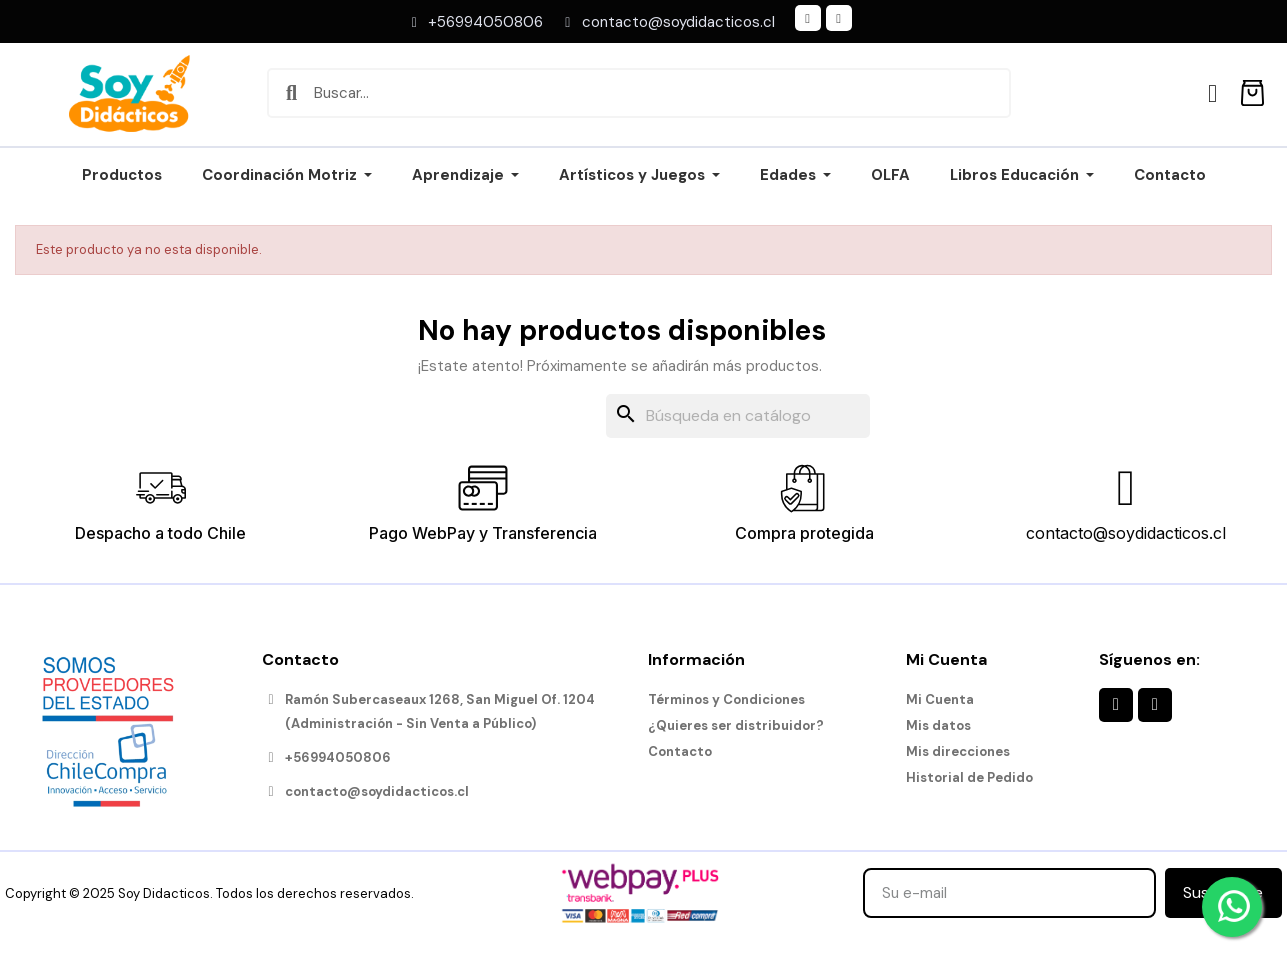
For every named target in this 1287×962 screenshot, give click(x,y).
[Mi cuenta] (1212, 93)
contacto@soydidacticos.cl (1126, 533)
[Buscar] (738, 416)
